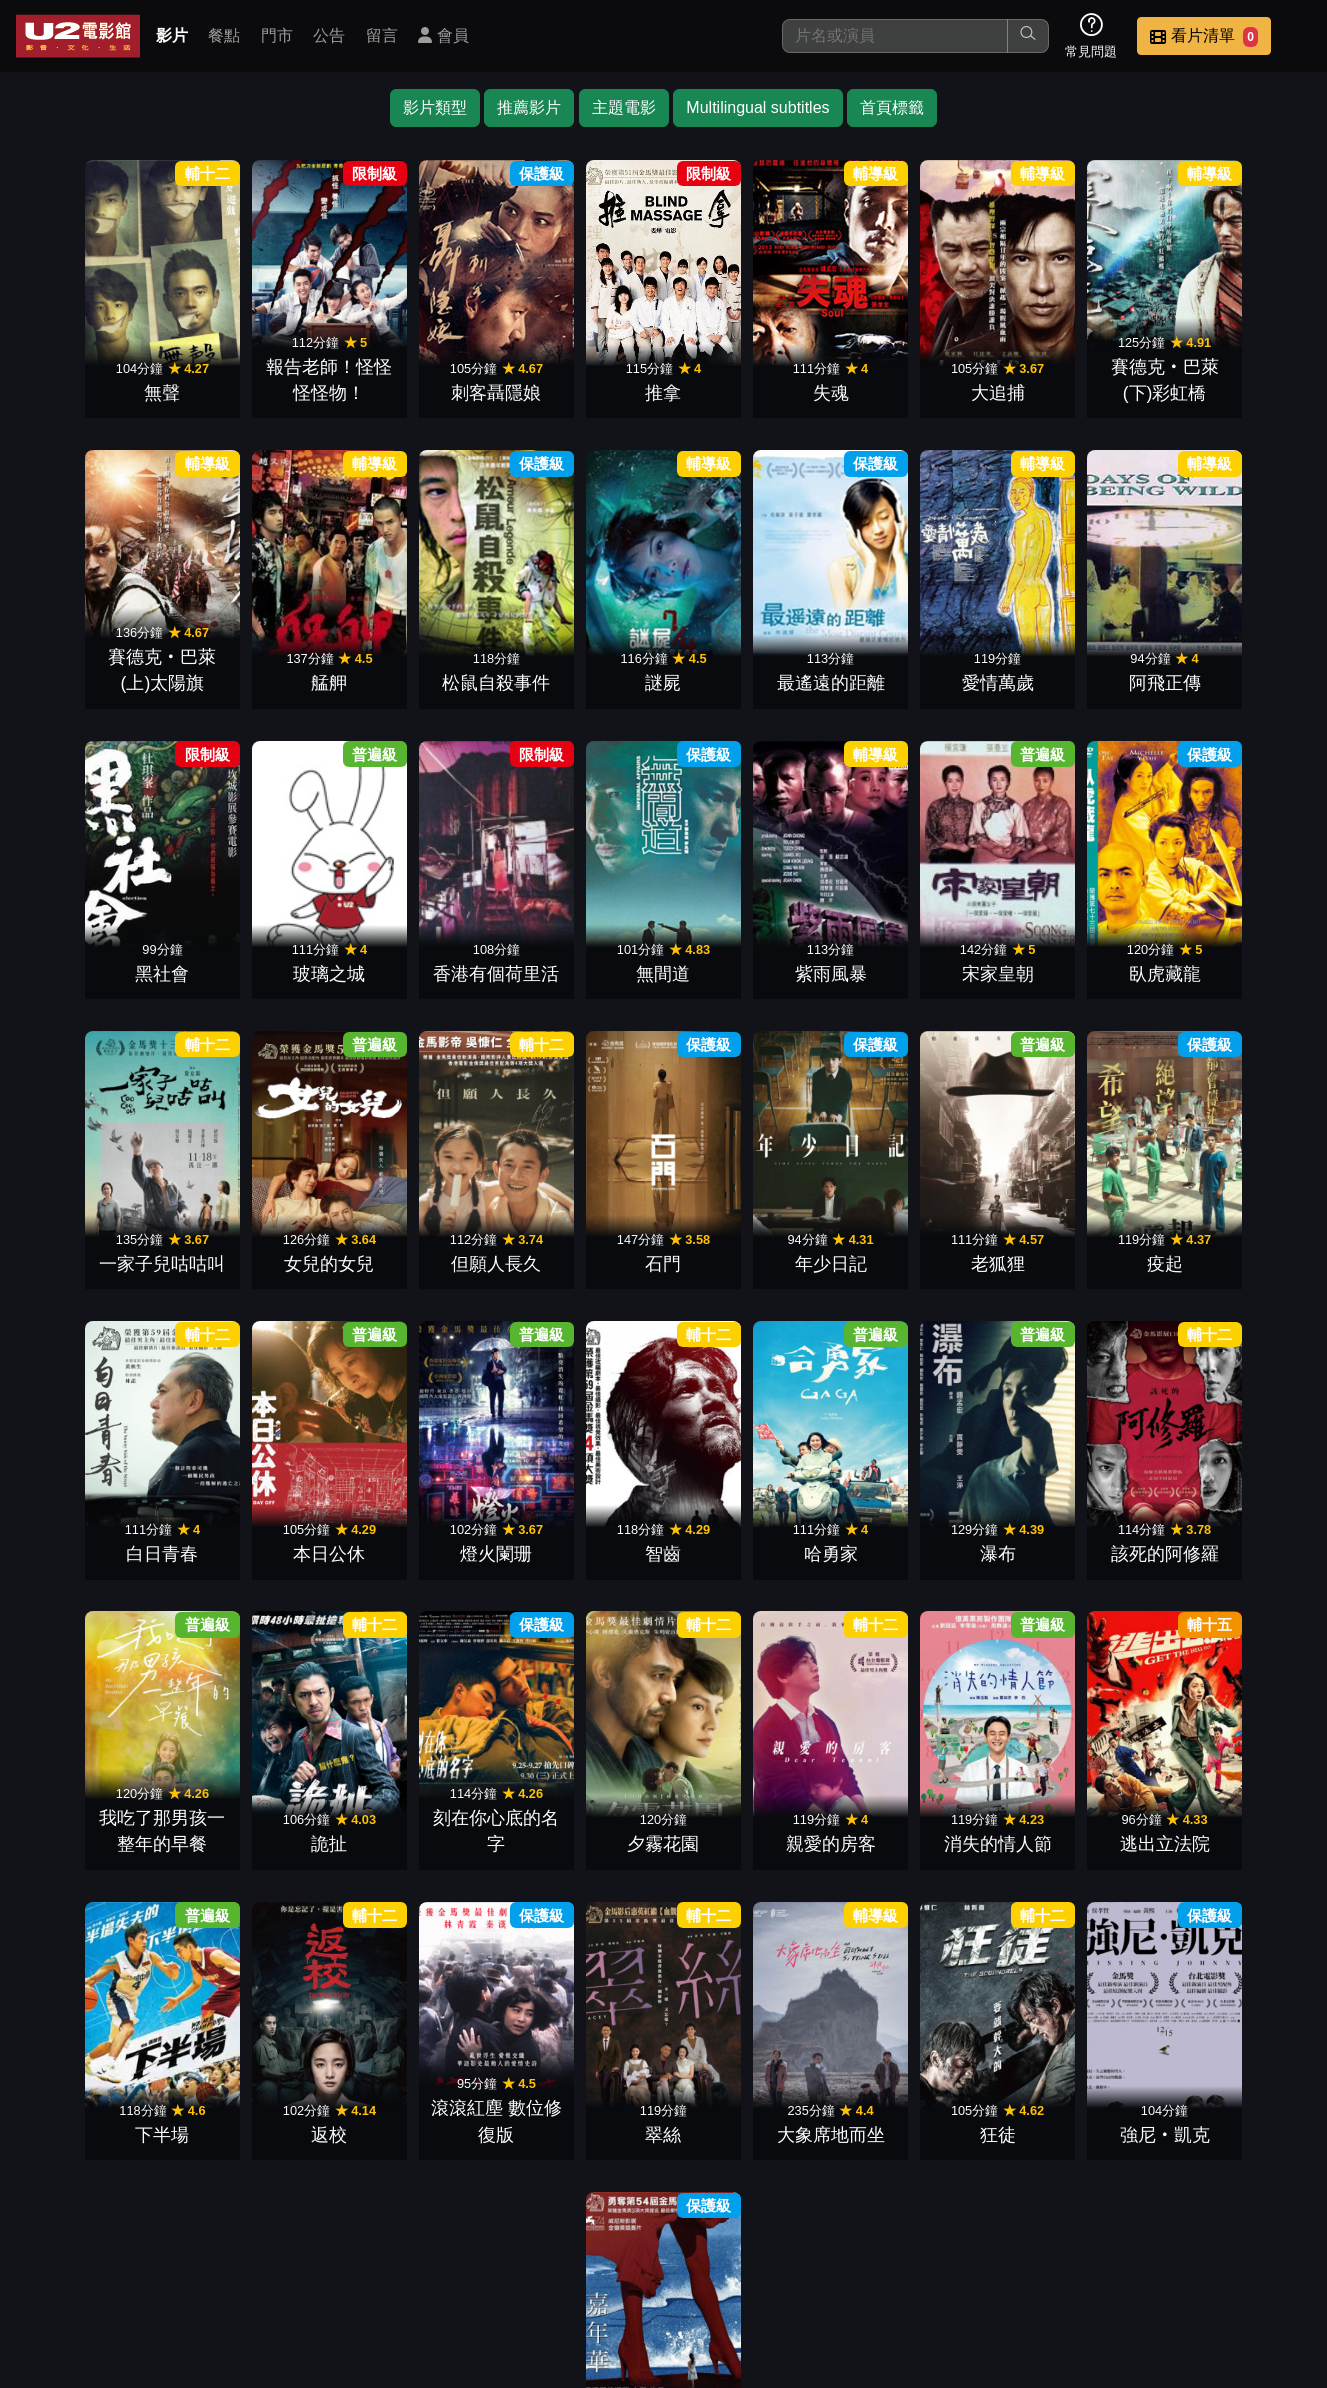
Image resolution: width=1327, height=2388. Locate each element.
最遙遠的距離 (583, 666)
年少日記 (259, 1230)
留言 (382, 35)
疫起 (583, 1230)
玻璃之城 (1230, 666)
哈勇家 (97, 1512)
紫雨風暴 (421, 948)
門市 (277, 35)
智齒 (1230, 1230)
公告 (329, 35)
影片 (172, 35)
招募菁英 (1065, 2245)
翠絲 (906, 1793)
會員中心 (1261, 2245)
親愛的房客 (1230, 1512)
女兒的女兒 (1068, 948)
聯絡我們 (967, 2245)
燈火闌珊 (1068, 1230)
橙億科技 (696, 2361)
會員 (443, 35)
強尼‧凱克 (582, 2075)
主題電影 (624, 107)
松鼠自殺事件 (259, 666)
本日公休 (906, 1230)
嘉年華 (744, 2075)
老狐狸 (421, 1230)
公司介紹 (1163, 2245)
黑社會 (1068, 666)
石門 (97, 1230)
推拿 (583, 384)
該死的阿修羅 (421, 1512)
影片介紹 (575, 2245)
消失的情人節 (97, 1793)
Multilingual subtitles (757, 107)
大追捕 (906, 384)
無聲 (97, 384)
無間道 (259, 948)
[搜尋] (895, 36)
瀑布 (259, 1512)
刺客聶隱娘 (421, 384)
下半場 (421, 1793)
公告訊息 (869, 2245)
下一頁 (664, 2150)
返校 (583, 1793)
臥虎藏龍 (744, 948)
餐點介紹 (673, 2245)
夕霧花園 (1068, 1512)
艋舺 (97, 666)
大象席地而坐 (1068, 1793)
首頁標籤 (892, 107)
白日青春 (744, 1230)
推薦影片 (529, 107)
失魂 (744, 384)
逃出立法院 (259, 1793)
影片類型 (435, 107)
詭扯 (744, 1512)
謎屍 (421, 666)
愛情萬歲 (744, 666)
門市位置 (771, 2245)
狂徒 (1230, 1793)
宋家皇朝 (583, 948)
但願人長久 (1230, 948)
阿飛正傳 (906, 666)
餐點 (224, 35)
